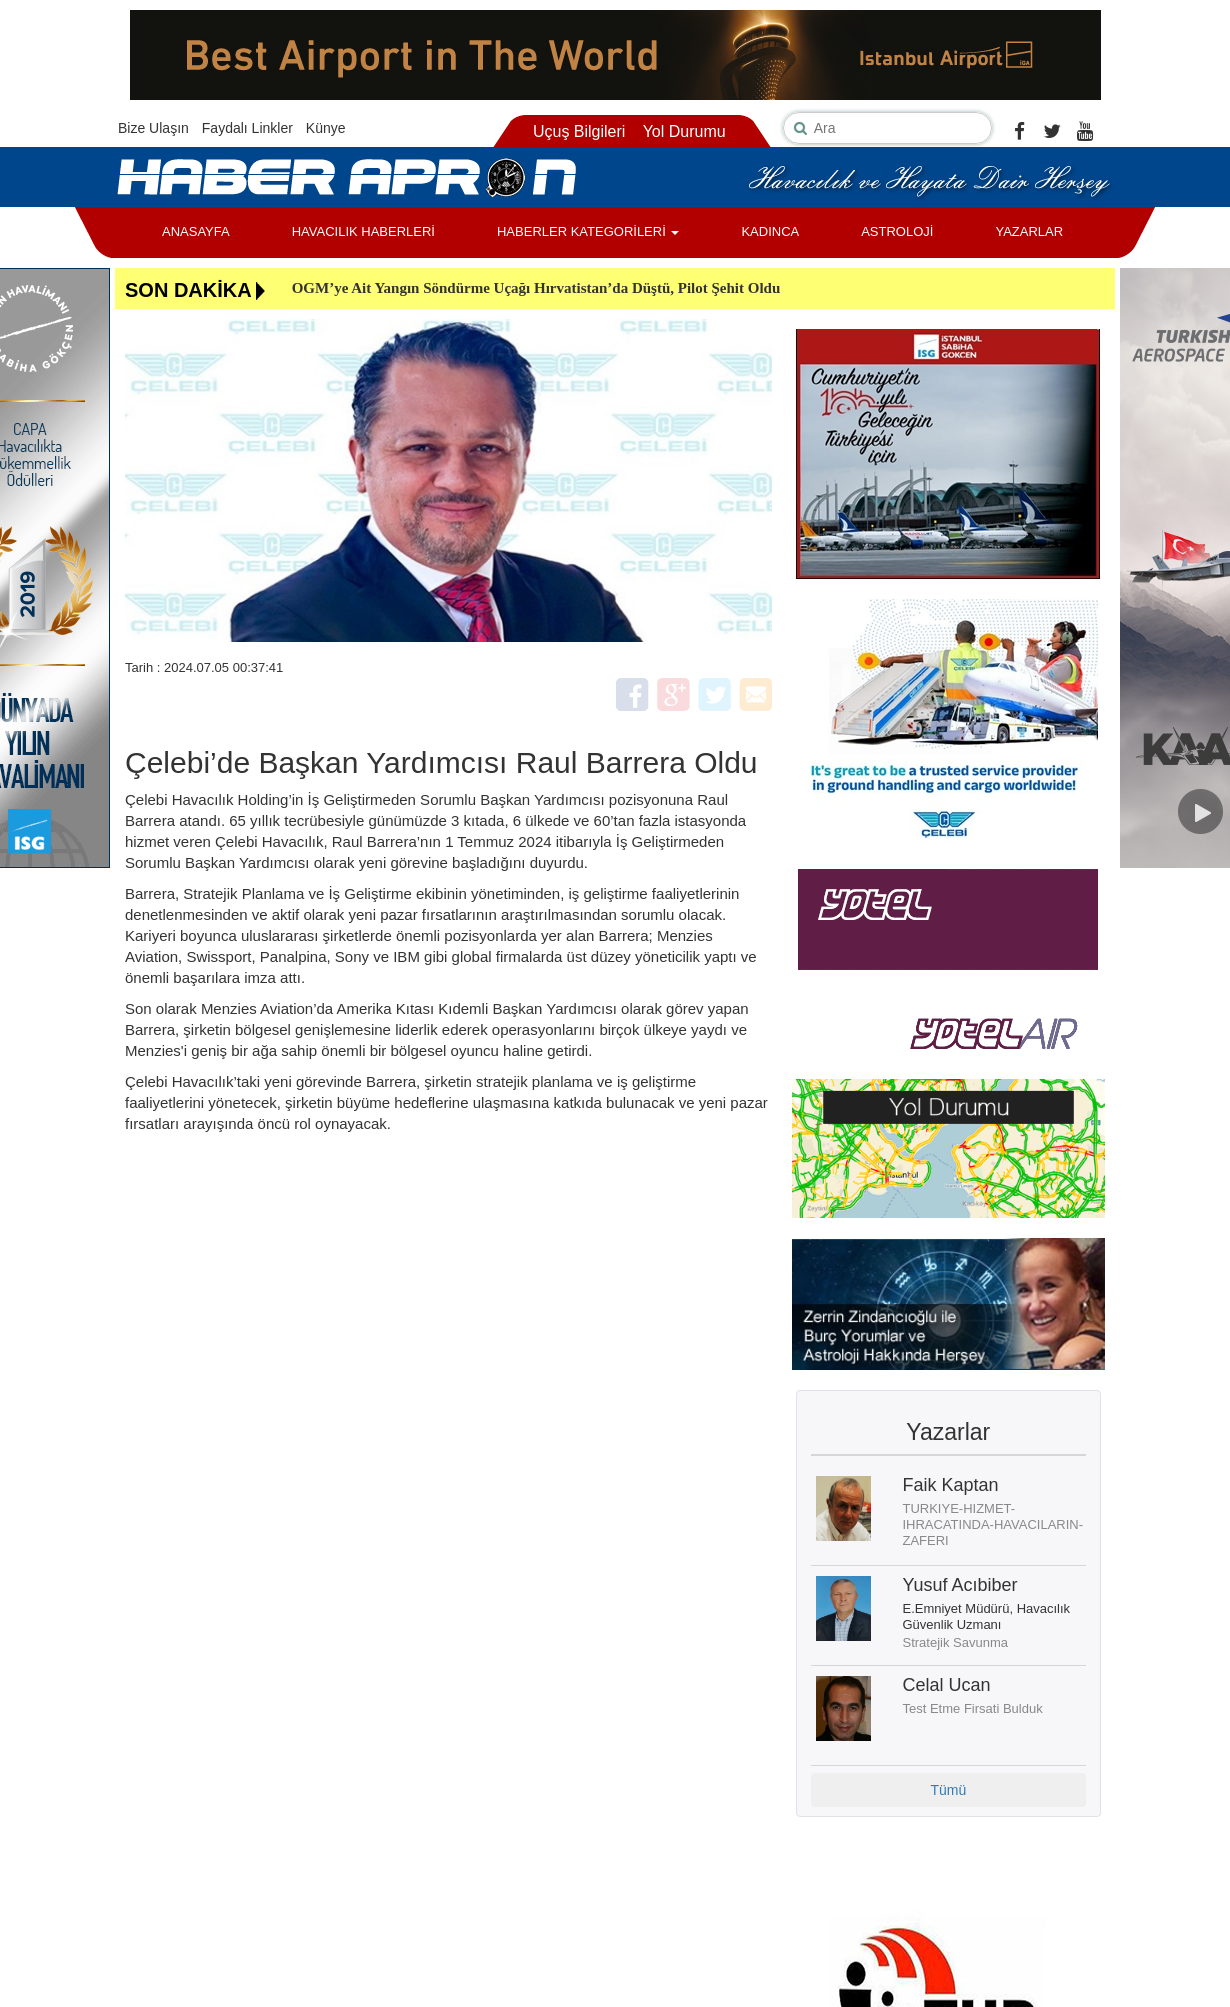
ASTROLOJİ (897, 231)
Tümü (948, 1790)
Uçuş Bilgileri (579, 131)
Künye (326, 128)
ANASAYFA (196, 231)
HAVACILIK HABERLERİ (363, 231)
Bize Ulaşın (153, 128)
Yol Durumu (684, 131)
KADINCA (770, 231)
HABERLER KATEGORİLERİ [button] (588, 231)
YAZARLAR (1029, 231)
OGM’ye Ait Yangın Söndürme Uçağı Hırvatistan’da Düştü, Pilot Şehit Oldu (536, 288)
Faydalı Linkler (247, 128)
